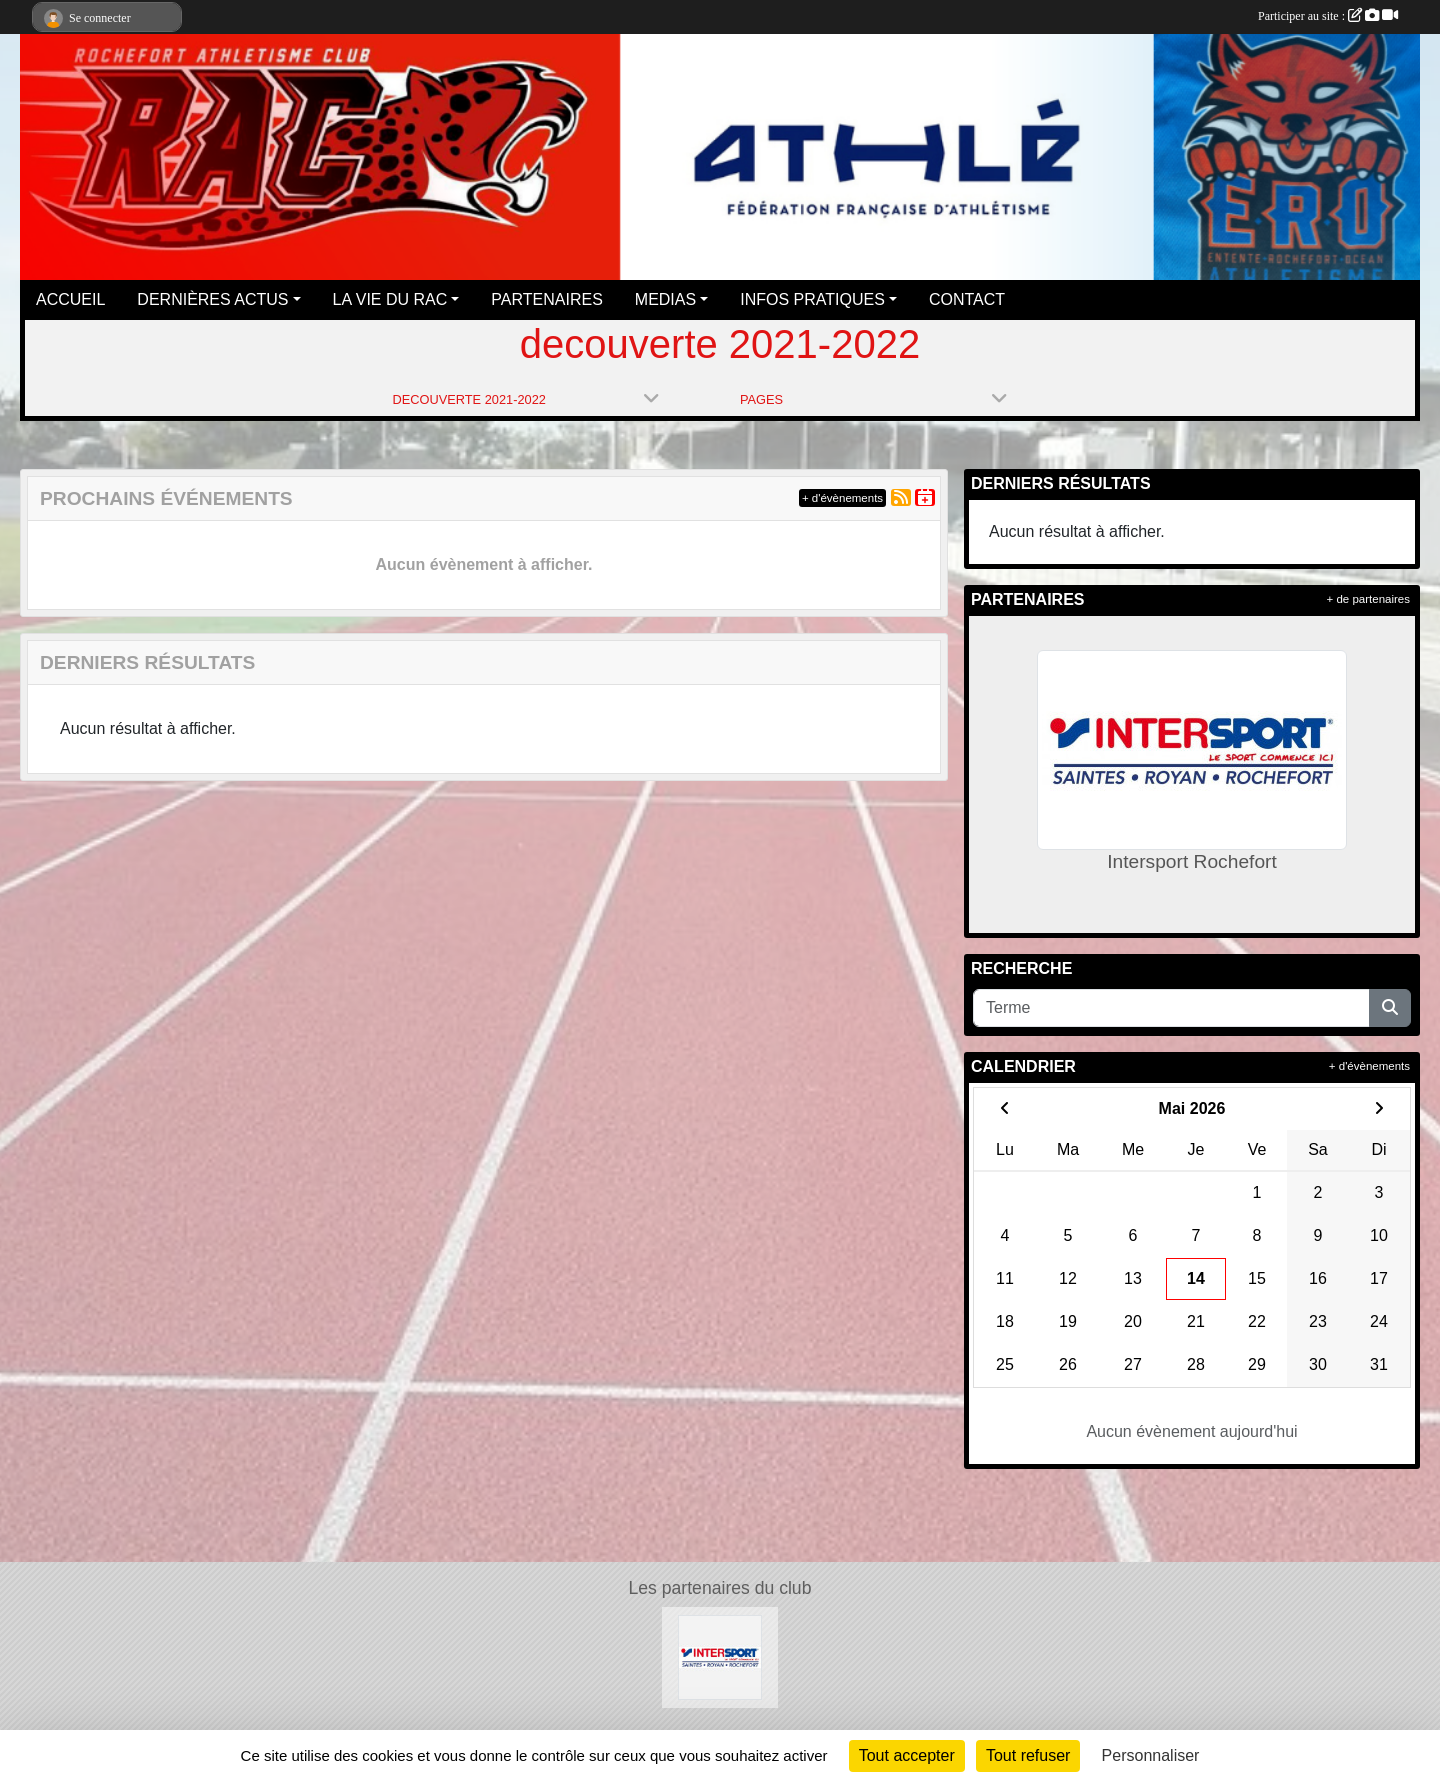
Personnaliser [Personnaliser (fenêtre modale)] (1151, 1755)
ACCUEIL (70, 299)
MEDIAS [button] (665, 299)
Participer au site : (1328, 16)
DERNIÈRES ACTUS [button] (212, 299)
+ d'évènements (842, 498)
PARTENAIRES (546, 299)
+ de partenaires (1368, 599)
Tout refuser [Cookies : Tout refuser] (1028, 1755)
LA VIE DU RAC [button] (390, 299)
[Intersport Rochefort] (720, 1656)
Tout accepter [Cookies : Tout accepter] (907, 1755)
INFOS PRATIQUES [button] (812, 299)
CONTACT (967, 299)
